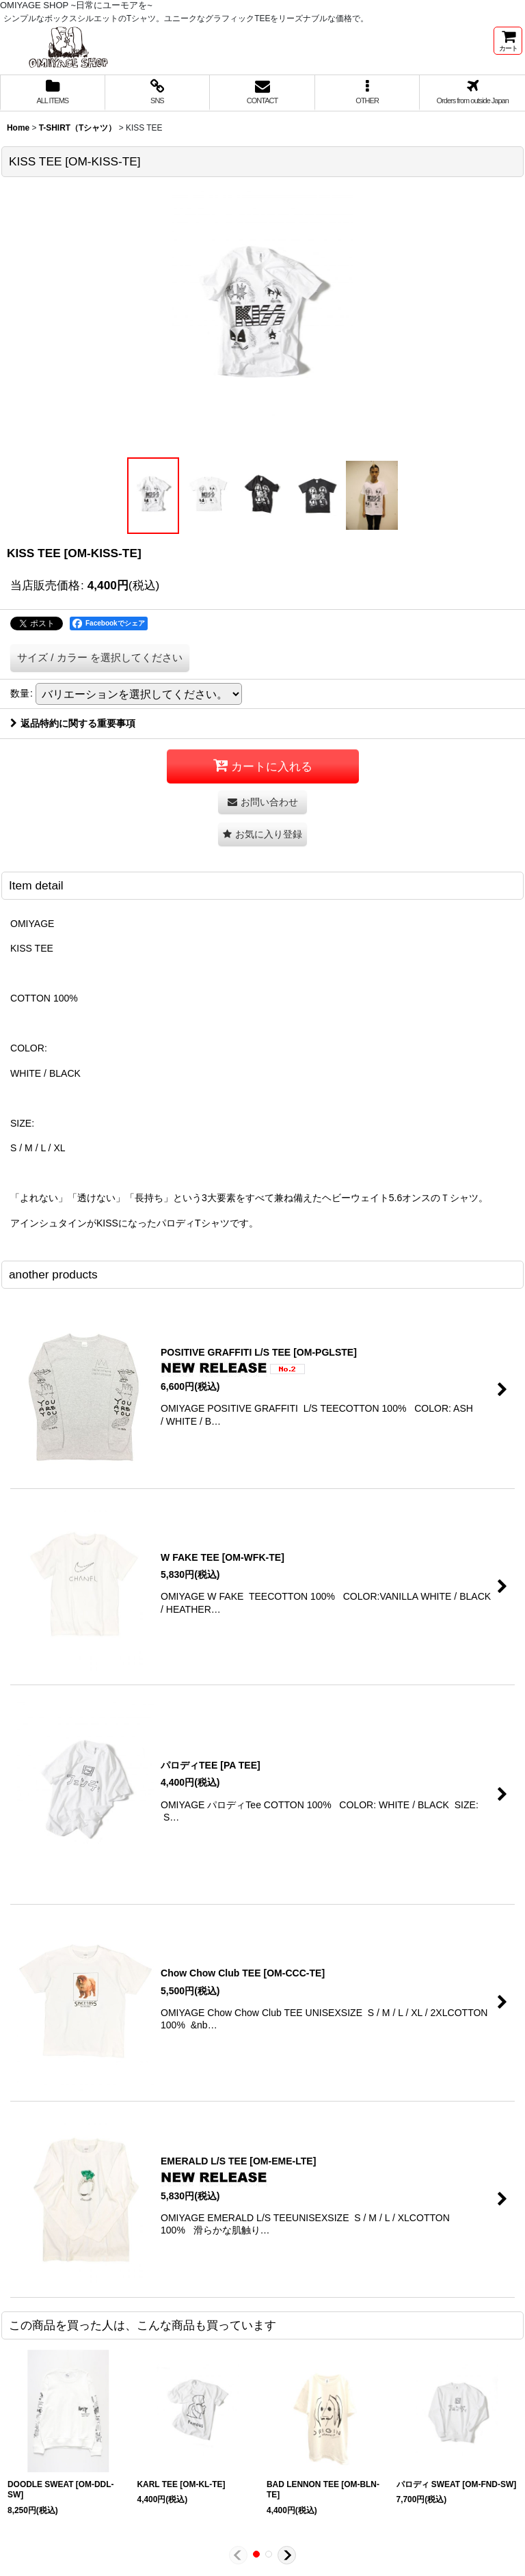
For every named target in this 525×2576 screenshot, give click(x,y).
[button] (367, 93)
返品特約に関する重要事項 (72, 723)
